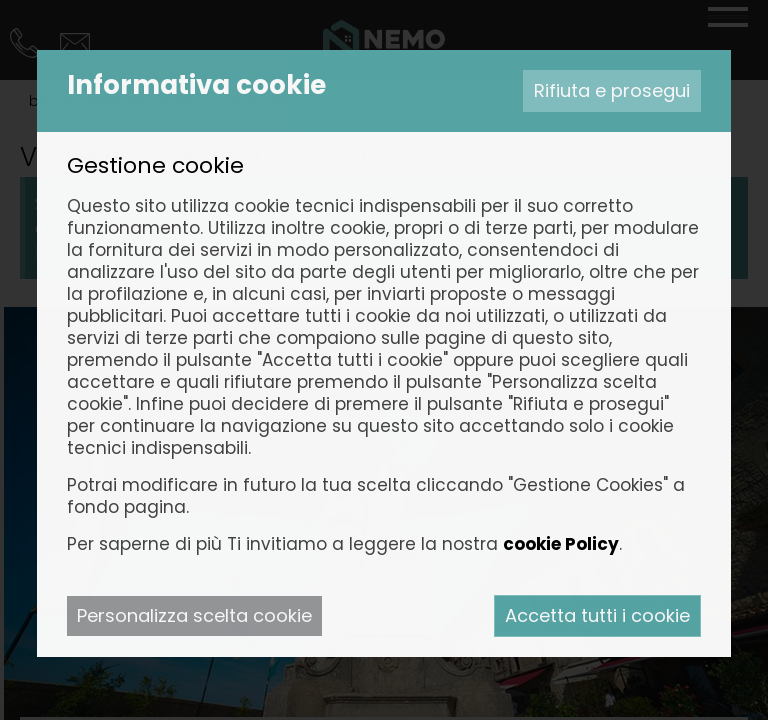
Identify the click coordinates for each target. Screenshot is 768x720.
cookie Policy (561, 544)
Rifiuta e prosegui (612, 90)
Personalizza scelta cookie (194, 615)
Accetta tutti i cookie (597, 615)
